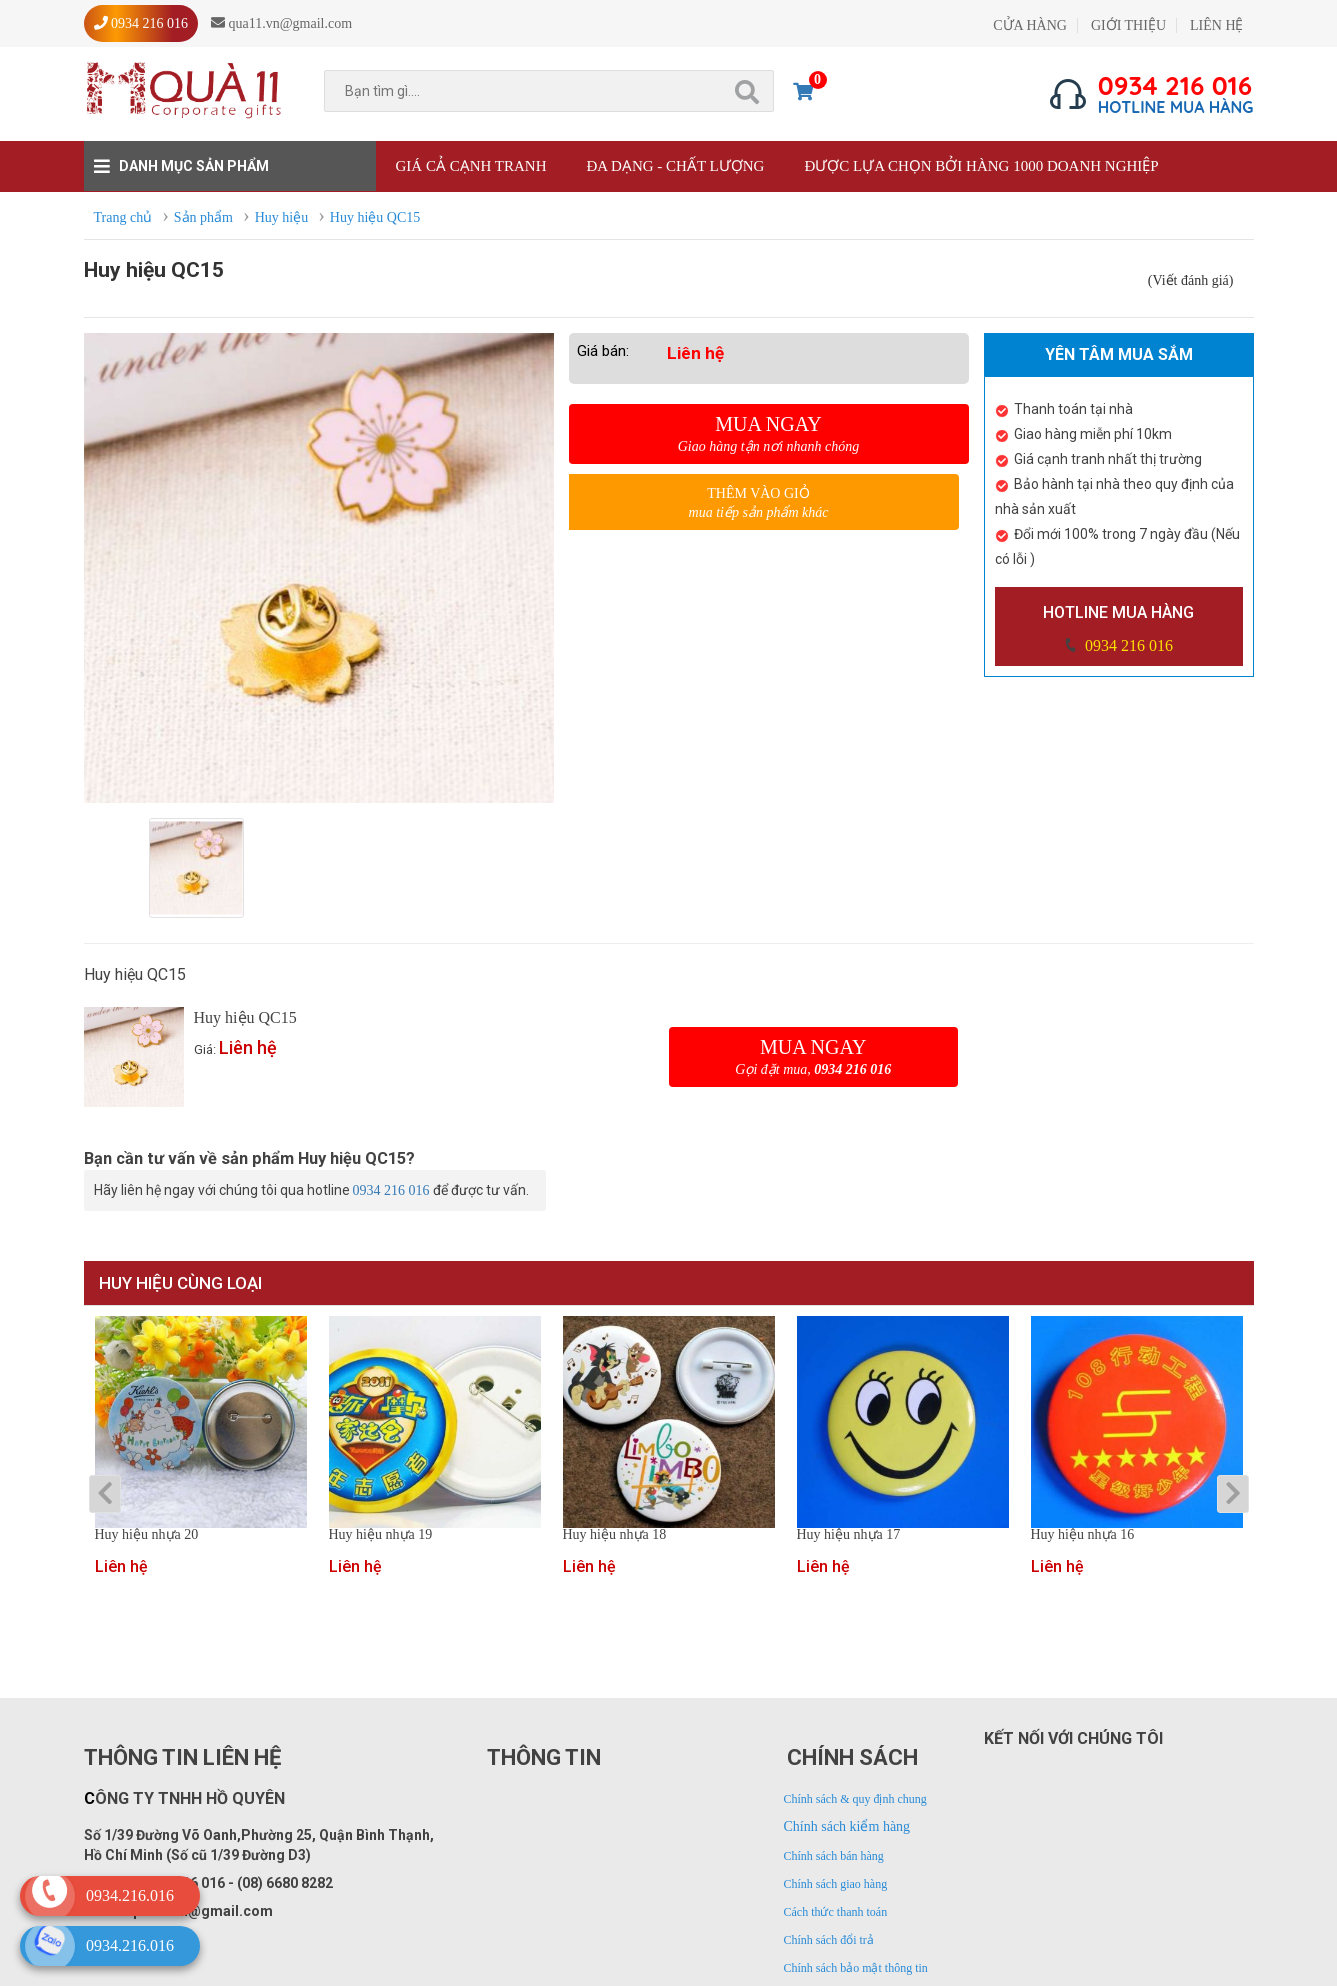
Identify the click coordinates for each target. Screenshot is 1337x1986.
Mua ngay (769, 434)
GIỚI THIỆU (1128, 25)
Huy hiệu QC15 (245, 1017)
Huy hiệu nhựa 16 (1083, 1535)
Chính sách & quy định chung (855, 1799)
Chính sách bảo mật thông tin (856, 1968)
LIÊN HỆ (1217, 25)
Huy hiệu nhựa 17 (849, 1535)
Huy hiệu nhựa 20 (147, 1535)
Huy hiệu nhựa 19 (381, 1535)
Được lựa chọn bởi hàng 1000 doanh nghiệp (981, 166)
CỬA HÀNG (1030, 25)
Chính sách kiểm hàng (847, 1826)
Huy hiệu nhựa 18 (615, 1535)
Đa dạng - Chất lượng (675, 166)
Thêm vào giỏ (759, 503)
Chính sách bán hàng (834, 1856)
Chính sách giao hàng (836, 1884)
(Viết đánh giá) (1191, 280)
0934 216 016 (1127, 645)
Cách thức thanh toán (836, 1912)
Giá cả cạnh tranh (471, 166)
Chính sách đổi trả (829, 1940)
